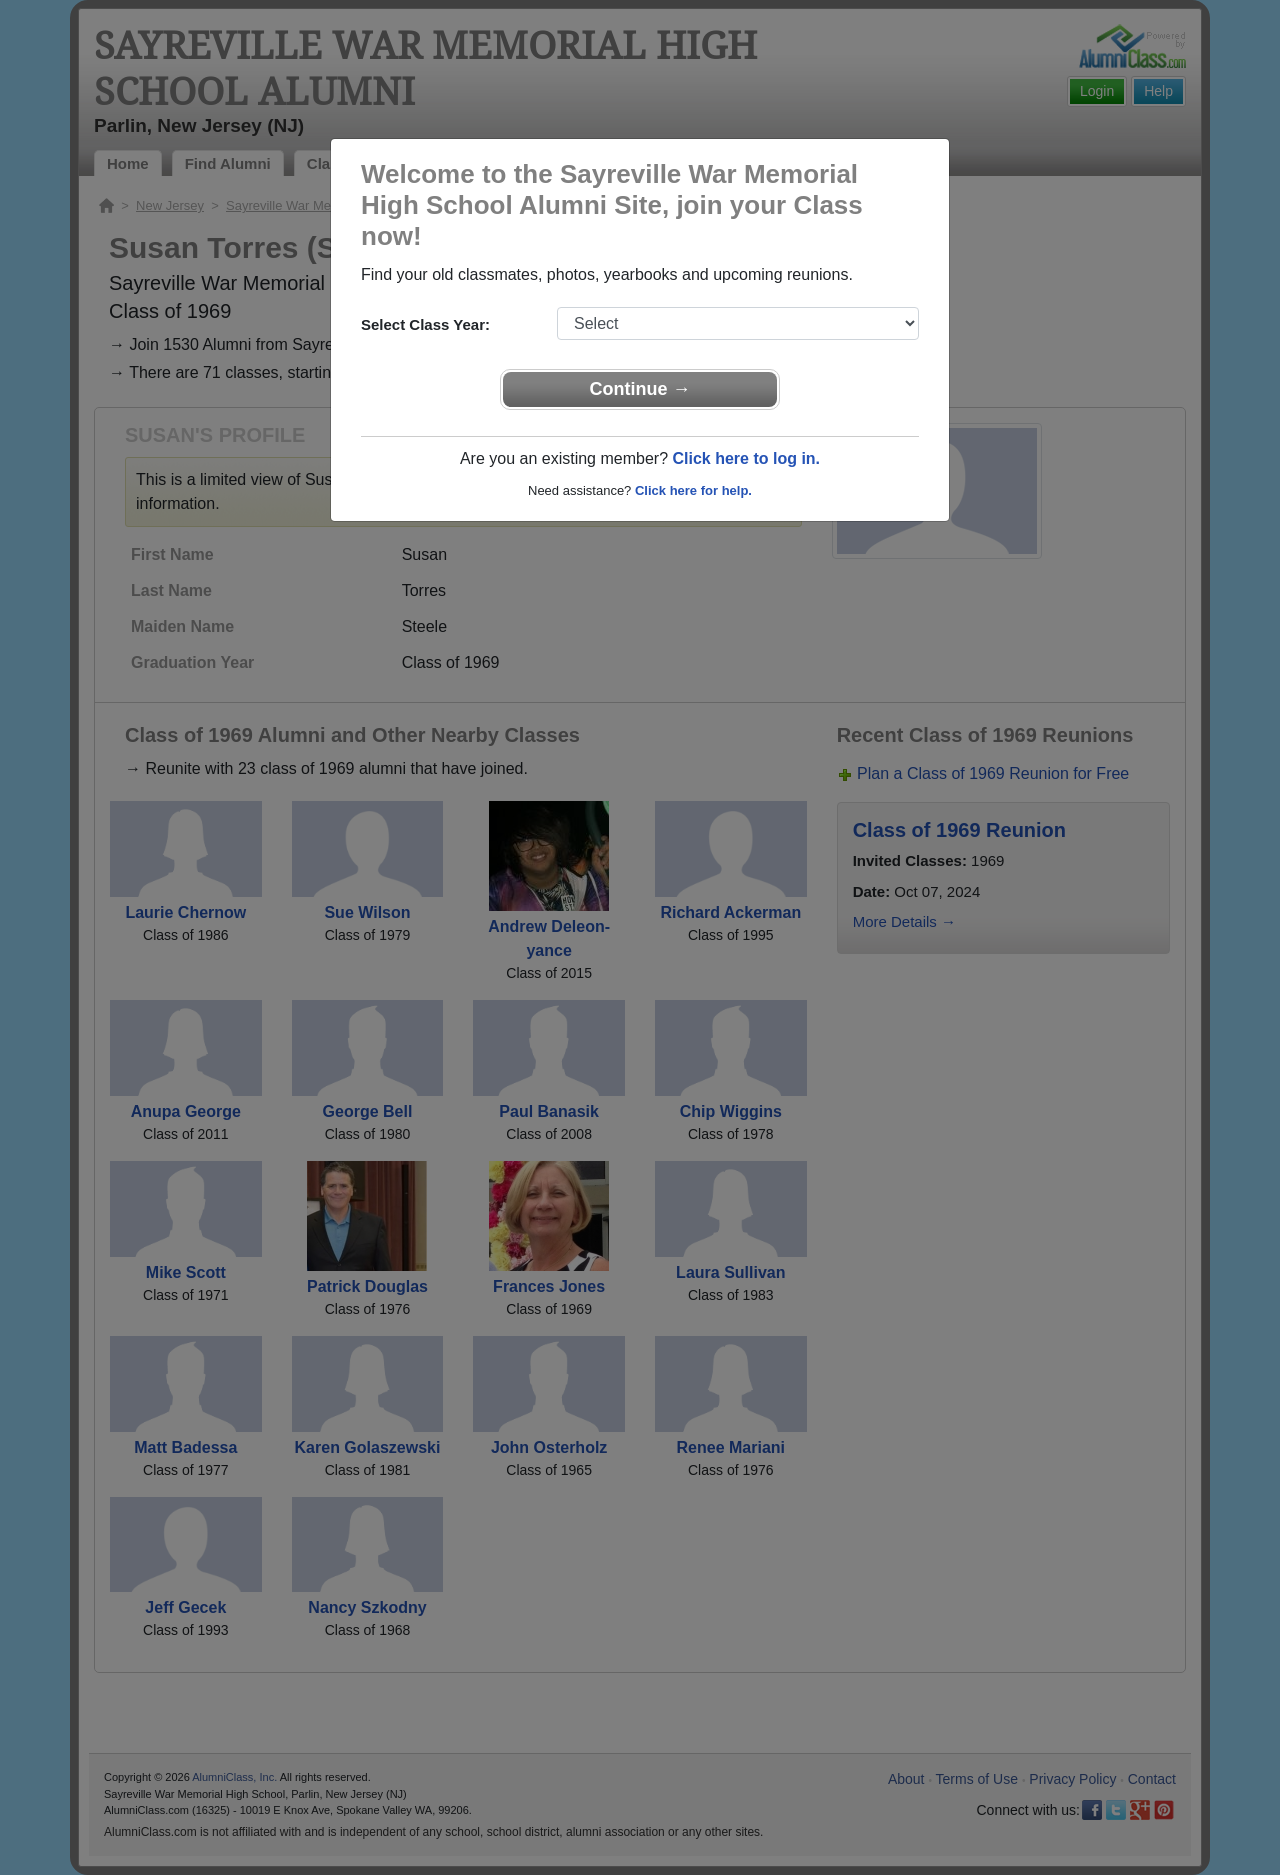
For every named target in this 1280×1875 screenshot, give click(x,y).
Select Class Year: (425, 324)
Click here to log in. (746, 458)
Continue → (640, 389)
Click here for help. (693, 490)
